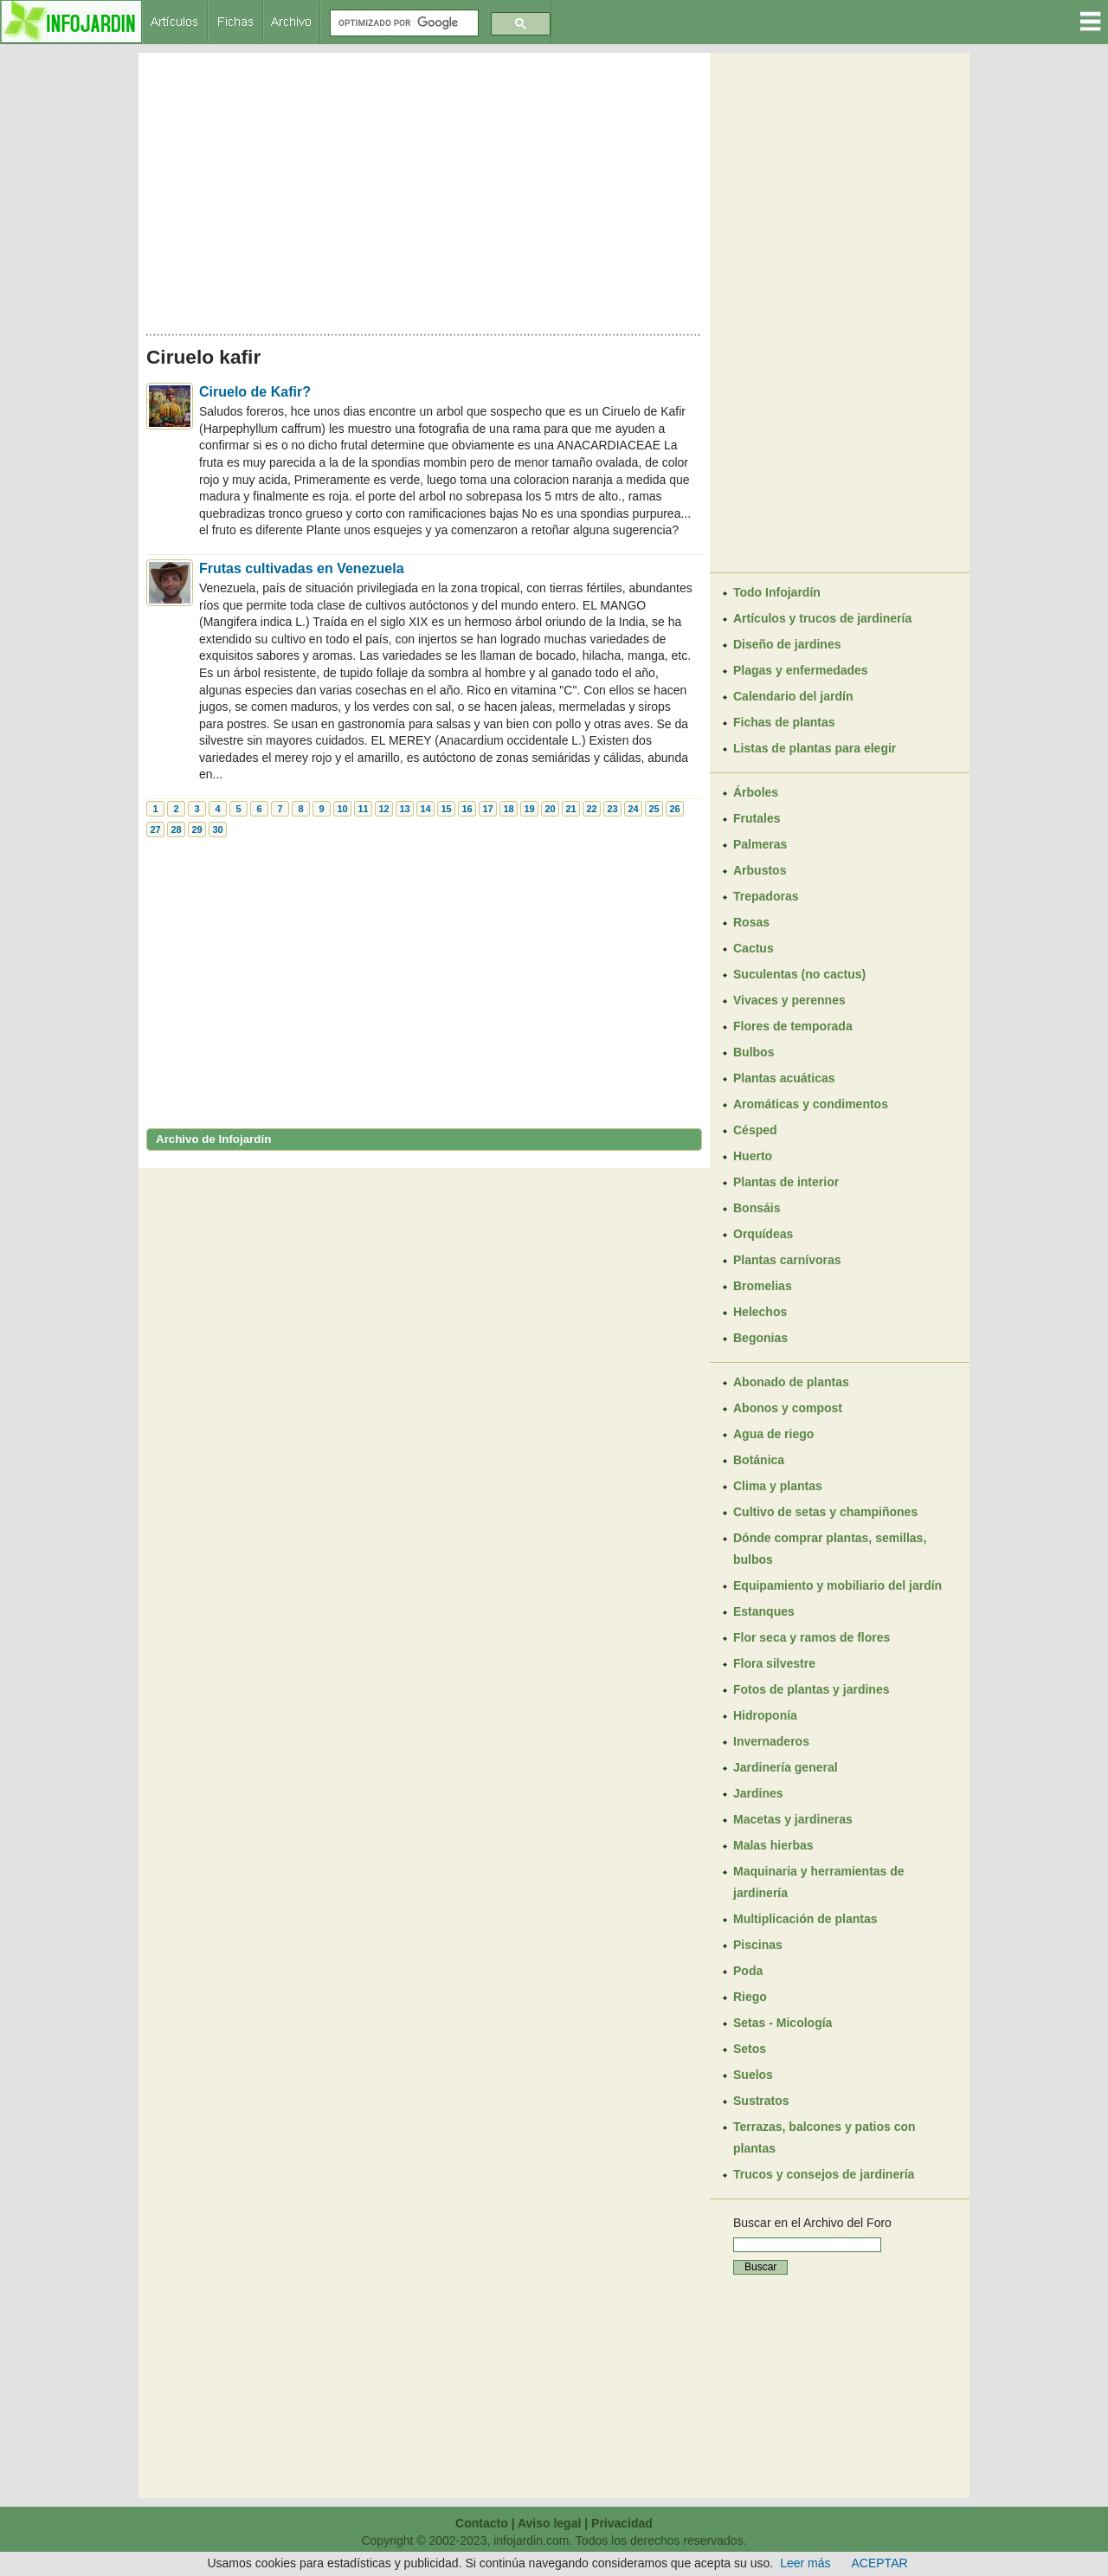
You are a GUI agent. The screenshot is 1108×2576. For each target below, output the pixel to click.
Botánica (758, 1460)
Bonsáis (756, 1208)
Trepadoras (765, 896)
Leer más (805, 2563)
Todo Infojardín (777, 592)
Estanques (764, 1611)
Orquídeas (763, 1234)
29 (196, 829)
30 (217, 829)
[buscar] (402, 22)
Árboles (755, 792)
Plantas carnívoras (787, 1260)
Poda (748, 1971)
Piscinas (758, 1945)
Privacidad (622, 2523)
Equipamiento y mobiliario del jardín (837, 1585)
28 (176, 829)
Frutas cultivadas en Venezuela (301, 568)
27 (155, 829)
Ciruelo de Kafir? (255, 391)
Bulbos (753, 1052)
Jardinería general (785, 1767)
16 (466, 809)
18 (508, 809)
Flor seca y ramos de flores (811, 1637)
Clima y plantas (777, 1486)
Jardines (758, 1793)
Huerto (752, 1156)
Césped (755, 1130)
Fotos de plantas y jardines (811, 1689)
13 (404, 809)
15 (446, 809)
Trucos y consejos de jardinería (823, 2174)
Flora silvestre (774, 1663)
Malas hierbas (773, 1845)
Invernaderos (771, 1741)
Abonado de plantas (791, 1382)
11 (363, 809)
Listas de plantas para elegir (814, 748)
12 (383, 809)
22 (591, 809)
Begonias (760, 1338)
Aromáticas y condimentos (810, 1104)
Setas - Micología (782, 2023)
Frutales (756, 818)
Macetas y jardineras (793, 1819)
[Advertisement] (424, 189)
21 (570, 809)
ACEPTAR (880, 2563)
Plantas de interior (786, 1182)
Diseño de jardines (787, 644)
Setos (749, 2049)
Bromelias (762, 1286)
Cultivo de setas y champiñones (825, 1512)
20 (549, 809)
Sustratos (761, 2101)
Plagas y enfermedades (800, 670)
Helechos (760, 1312)
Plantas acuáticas (784, 1078)
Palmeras (760, 844)
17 (487, 809)
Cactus (753, 948)
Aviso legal (549, 2523)
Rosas (751, 922)
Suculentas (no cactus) (799, 974)
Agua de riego (773, 1434)
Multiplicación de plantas (805, 1919)
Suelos (753, 2075)
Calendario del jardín (793, 696)
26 (674, 809)
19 (529, 809)
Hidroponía (765, 1715)
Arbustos (759, 870)
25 (653, 809)
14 (425, 809)
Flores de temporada (793, 1026)
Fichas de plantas (783, 722)
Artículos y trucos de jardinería (822, 618)
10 (342, 809)
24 (633, 809)
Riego (750, 1997)
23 (612, 809)
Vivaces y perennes (789, 1000)
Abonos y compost (787, 1408)
